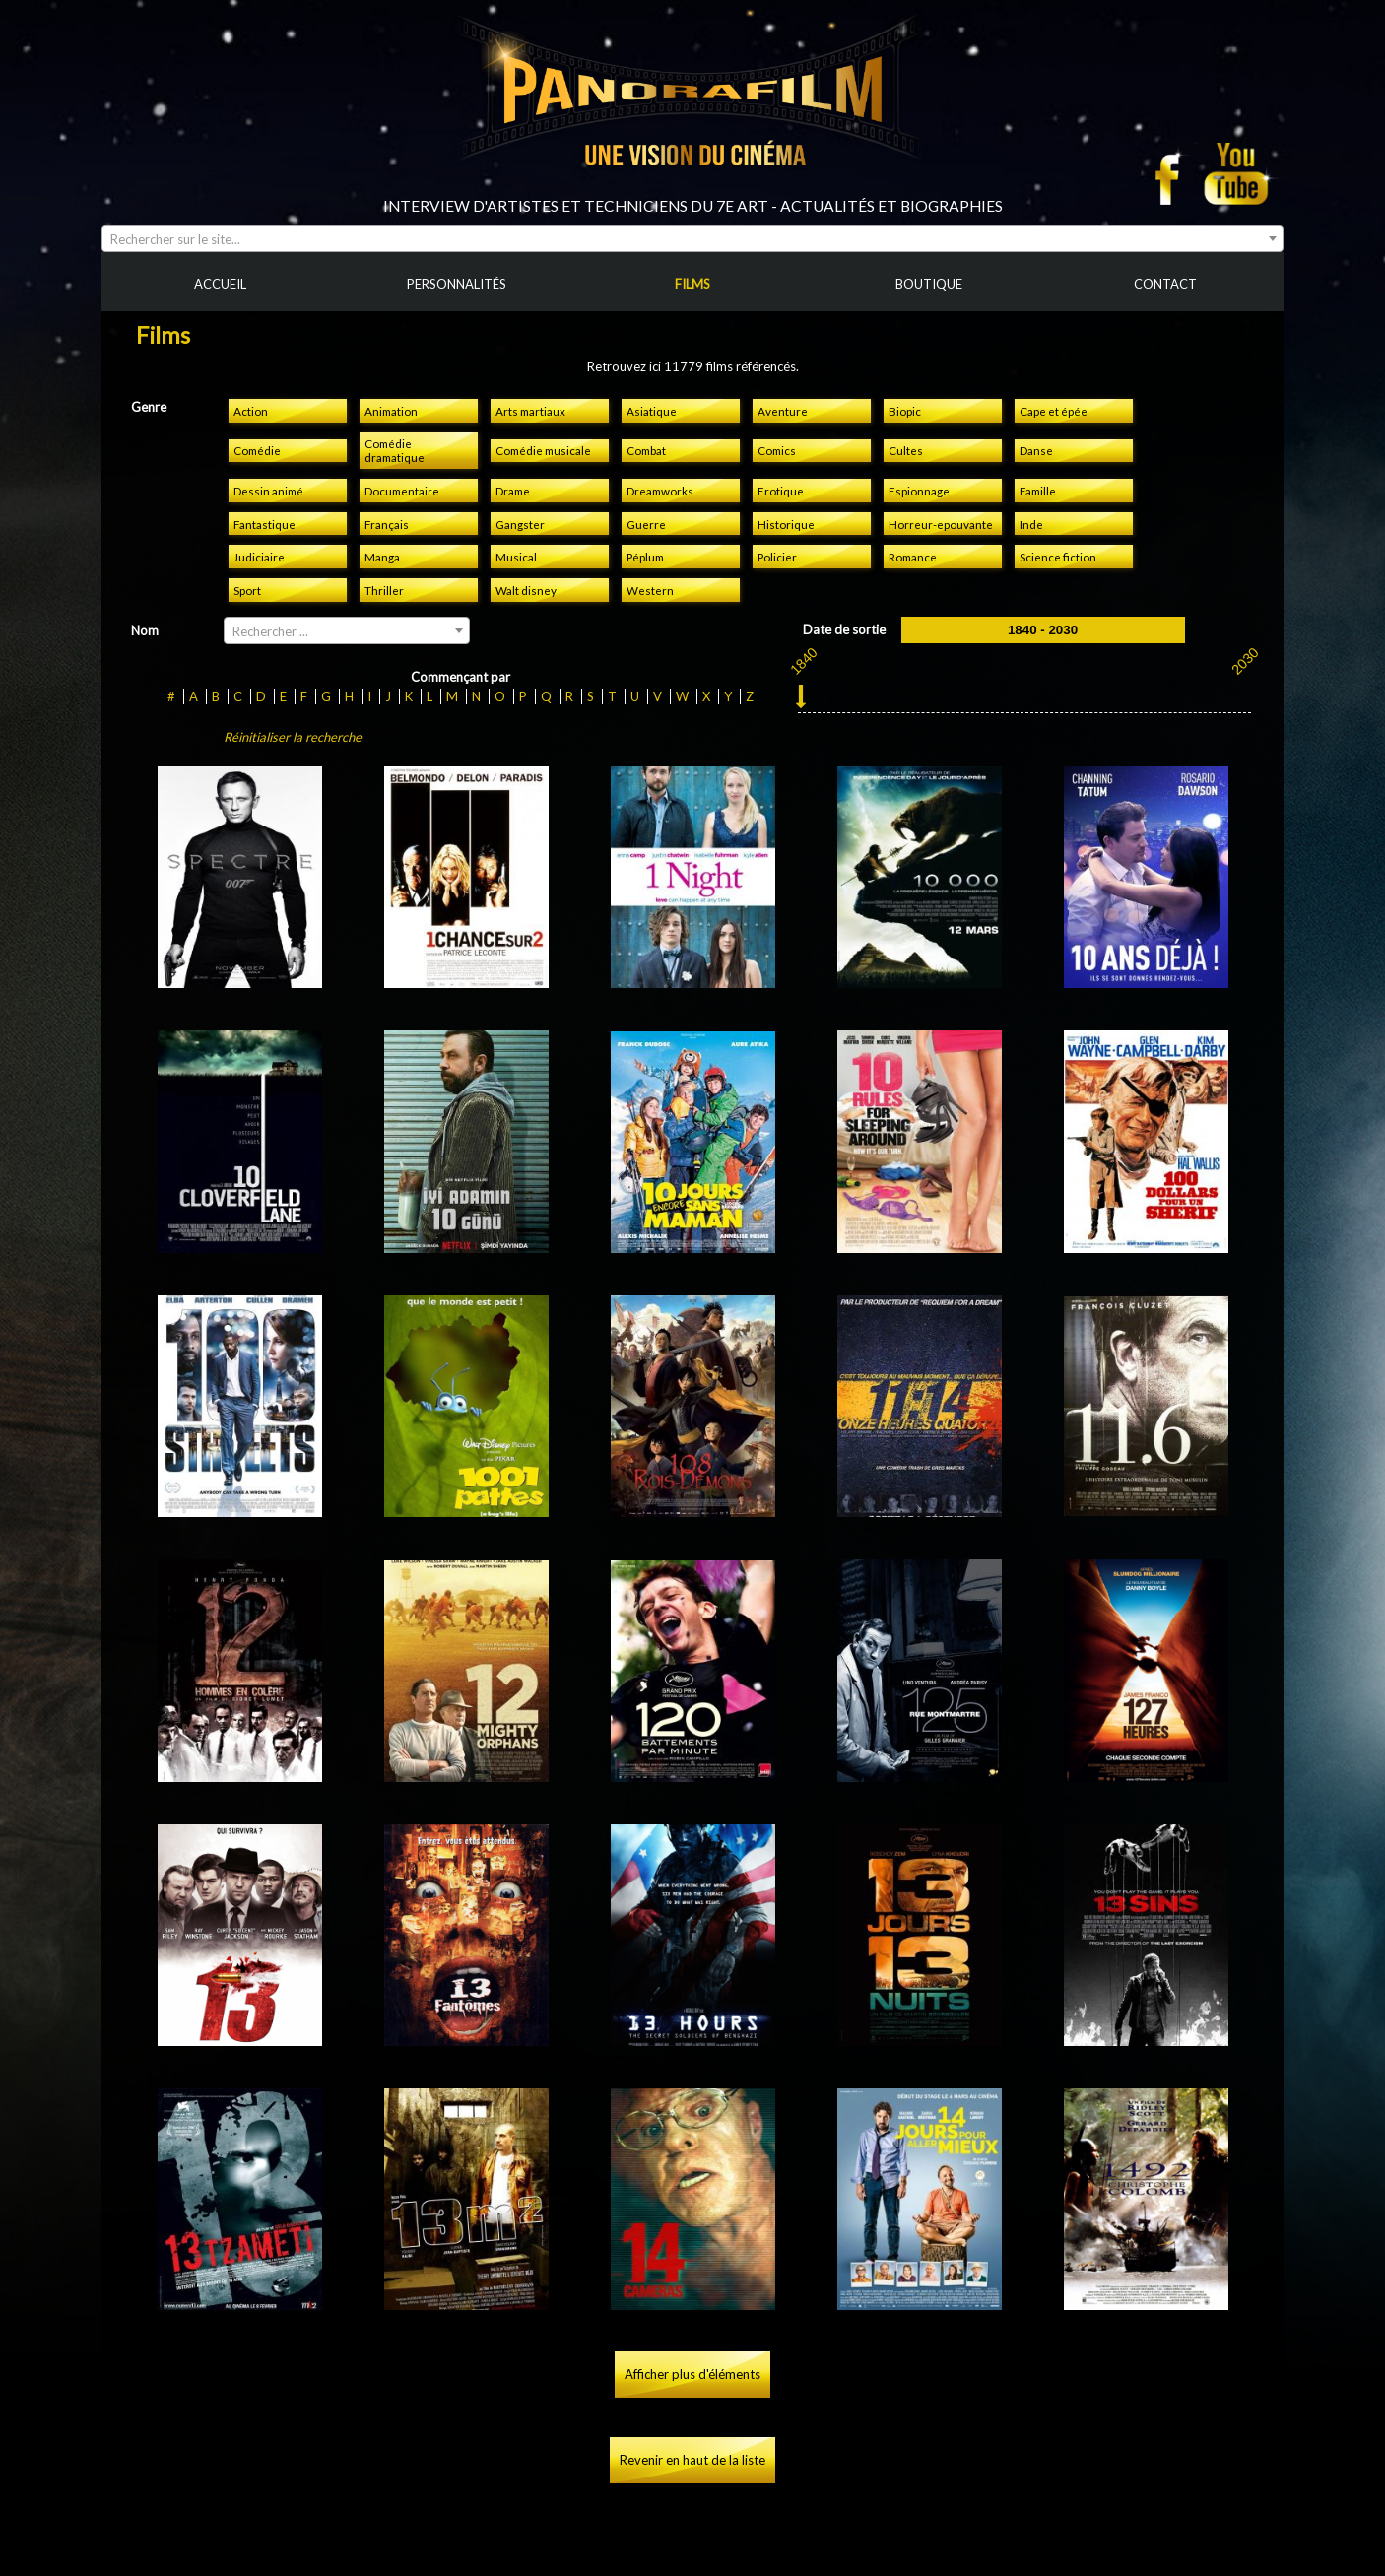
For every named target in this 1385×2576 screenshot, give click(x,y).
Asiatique (652, 411)
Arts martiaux (530, 411)
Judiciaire (259, 556)
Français (386, 524)
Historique (786, 524)
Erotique (781, 490)
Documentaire (401, 490)
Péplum (645, 556)
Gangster (520, 524)
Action (250, 411)
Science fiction (1058, 556)
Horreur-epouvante (941, 524)
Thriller (384, 590)
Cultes (906, 450)
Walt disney (526, 590)
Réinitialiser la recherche (293, 737)
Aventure (783, 411)
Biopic (905, 411)
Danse (1036, 450)
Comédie (257, 450)
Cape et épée (1054, 411)
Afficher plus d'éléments (692, 2374)
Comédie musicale (543, 450)
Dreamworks (660, 490)
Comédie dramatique (394, 450)
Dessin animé (268, 490)
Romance (913, 556)
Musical (516, 556)
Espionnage (919, 490)
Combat (646, 450)
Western (650, 590)
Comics (777, 450)
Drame (512, 490)
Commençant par (460, 677)
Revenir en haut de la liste (692, 2460)
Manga (382, 556)
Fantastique (264, 524)
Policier (777, 556)
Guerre (646, 524)
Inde (1031, 524)
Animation (391, 411)
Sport (247, 590)
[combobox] (692, 238)
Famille (1038, 490)
